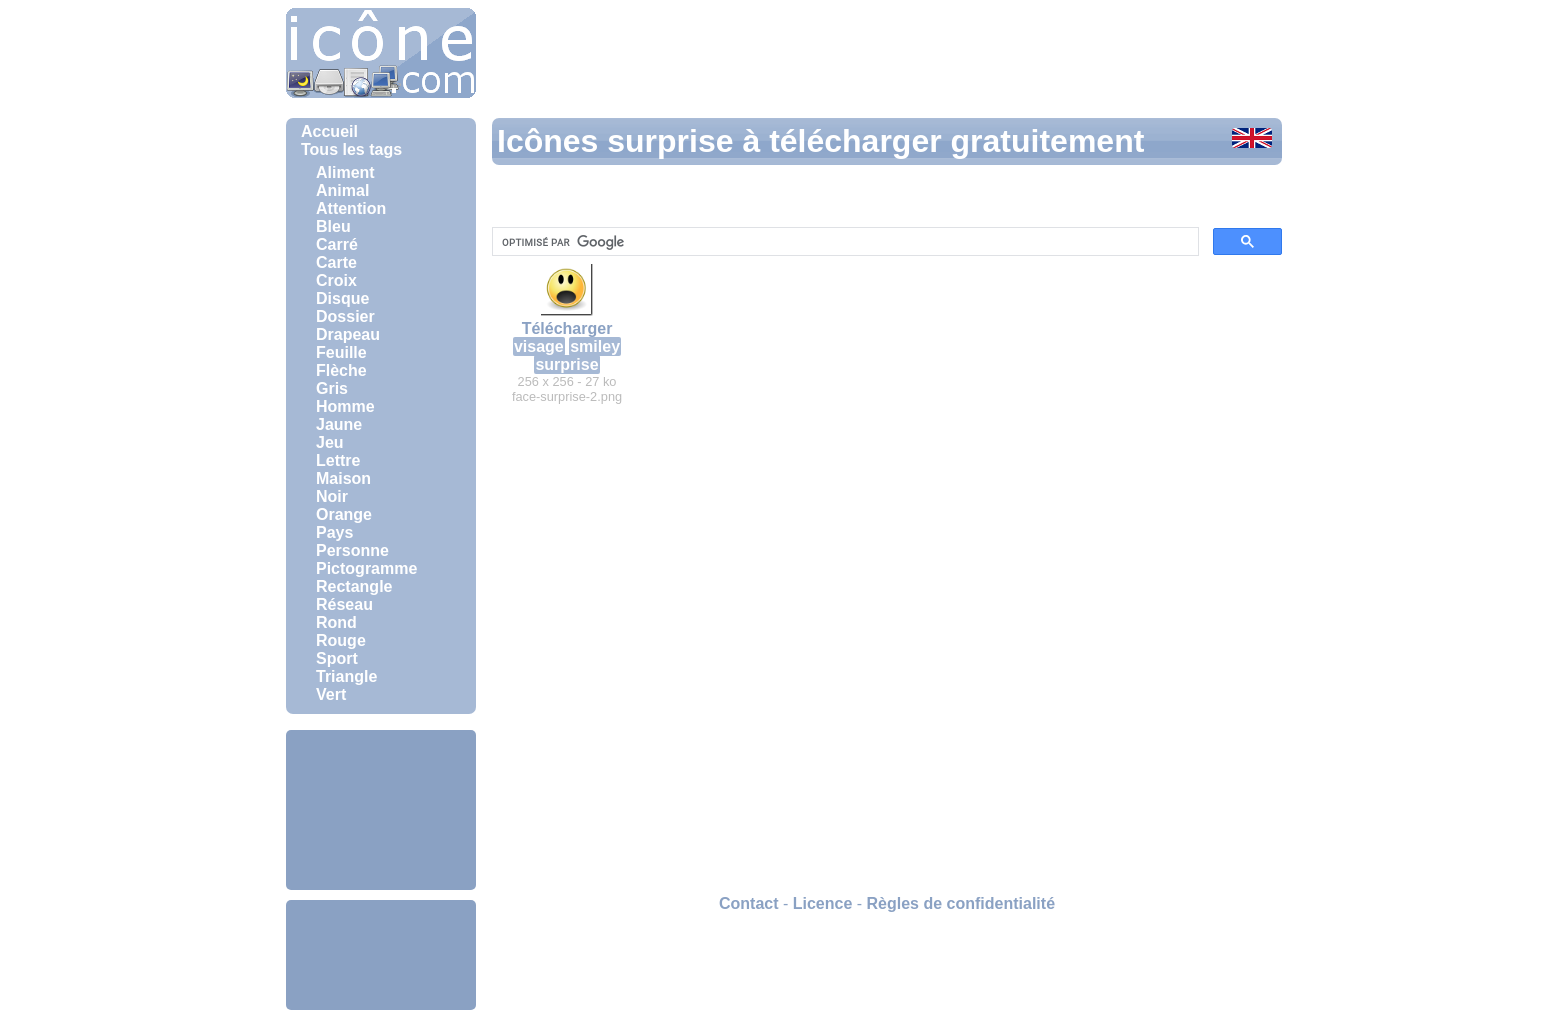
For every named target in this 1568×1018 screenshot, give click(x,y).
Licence (823, 903)
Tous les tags (351, 149)
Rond (336, 622)
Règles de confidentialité (961, 903)
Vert (331, 694)
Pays (334, 532)
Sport (337, 658)
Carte (336, 262)
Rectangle (354, 586)
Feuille (341, 352)
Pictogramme (366, 568)
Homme (345, 406)
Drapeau (348, 334)
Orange (344, 514)
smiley (595, 346)
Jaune (339, 424)
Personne (352, 550)
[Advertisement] (381, 810)
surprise (566, 364)
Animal (342, 190)
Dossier (345, 316)
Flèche (341, 370)
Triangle (346, 676)
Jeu (330, 442)
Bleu (333, 226)
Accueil (329, 131)
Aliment (345, 172)
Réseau (344, 604)
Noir (332, 496)
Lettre (338, 460)
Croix (336, 280)
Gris (332, 388)
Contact (749, 903)
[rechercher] (843, 242)
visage (539, 346)
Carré (337, 244)
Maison (343, 478)
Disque (342, 298)
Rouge (341, 640)
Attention (351, 208)
